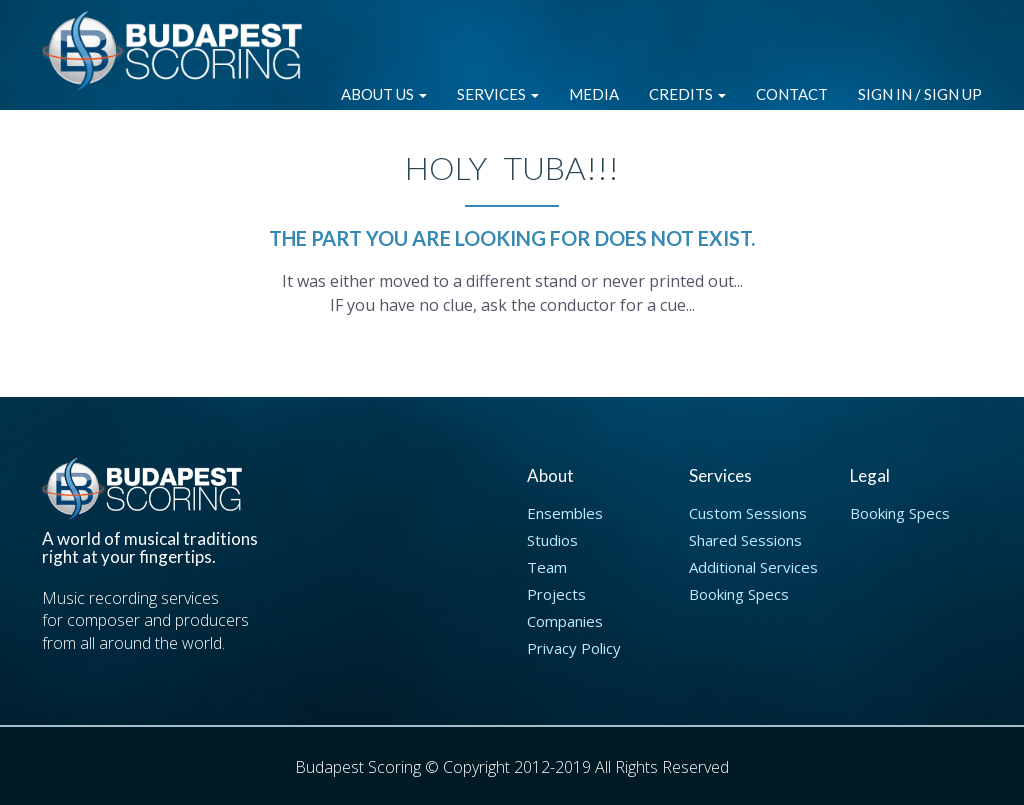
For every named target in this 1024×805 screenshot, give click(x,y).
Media (594, 94)
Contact (792, 94)
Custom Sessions (748, 513)
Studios (552, 540)
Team (547, 567)
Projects (556, 594)
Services (498, 94)
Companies (565, 621)
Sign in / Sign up (920, 94)
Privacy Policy (574, 648)
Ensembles (565, 513)
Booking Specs (739, 594)
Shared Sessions (745, 540)
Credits (687, 94)
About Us (384, 94)
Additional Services (753, 567)
